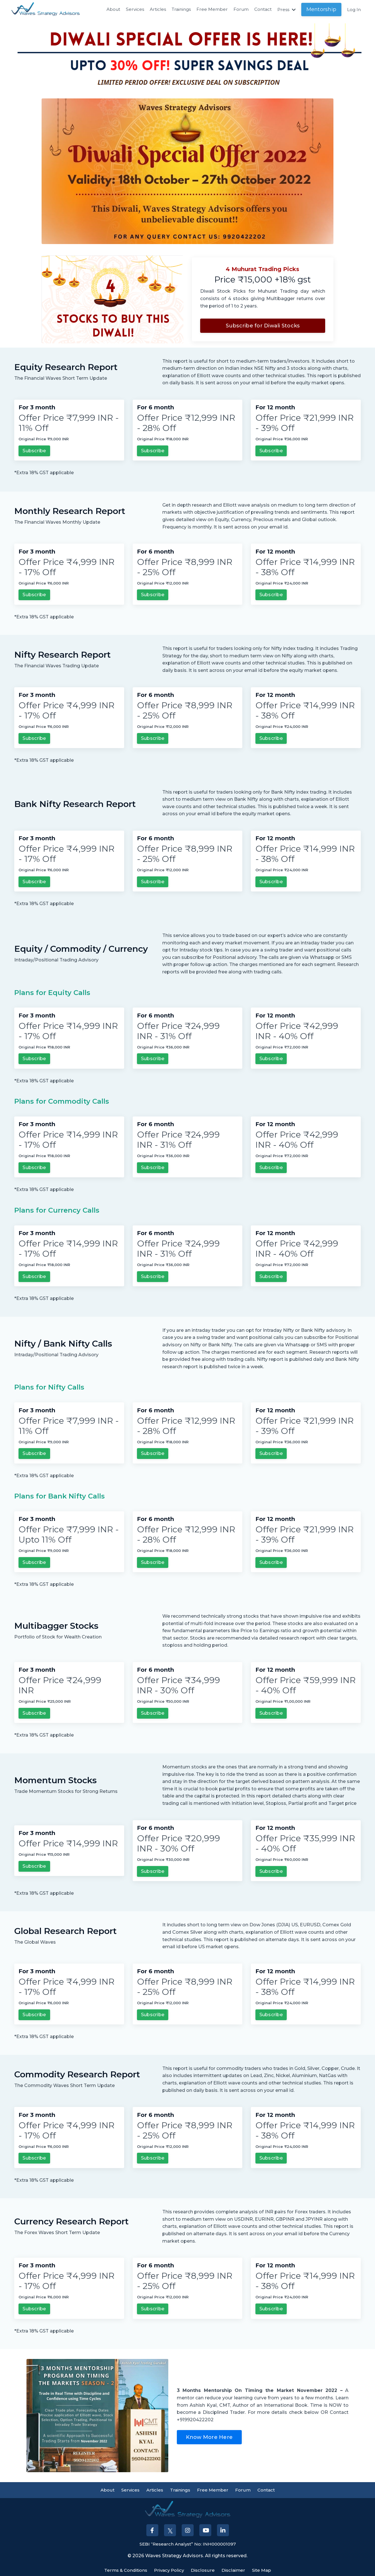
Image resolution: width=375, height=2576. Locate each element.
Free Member (209, 9)
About (108, 9)
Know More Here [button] (209, 2435)
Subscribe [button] (34, 450)
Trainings (178, 9)
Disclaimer (235, 2568)
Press (285, 9)
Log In (354, 9)
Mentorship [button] (321, 9)
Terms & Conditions (123, 2568)
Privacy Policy (169, 2568)
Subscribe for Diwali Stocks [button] (263, 326)
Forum (239, 9)
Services (130, 9)
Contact (261, 9)
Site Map (264, 2568)
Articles (153, 9)
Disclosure (204, 2568)
